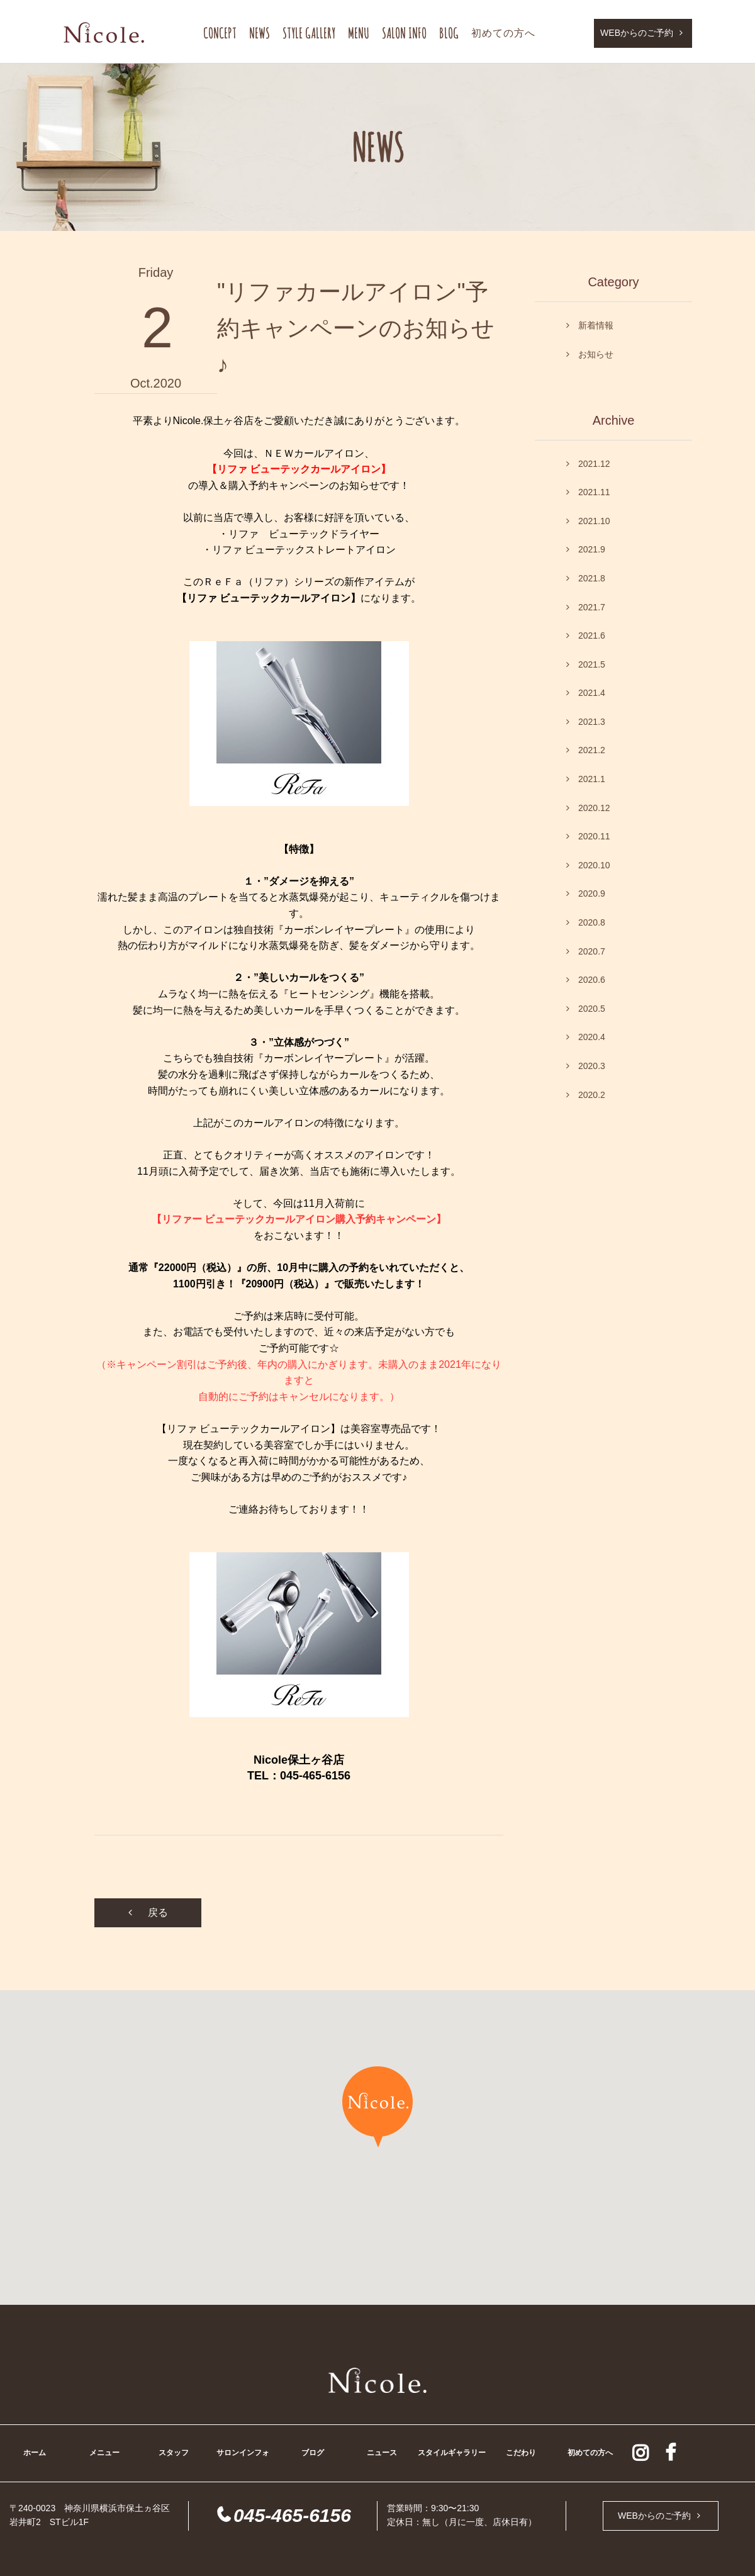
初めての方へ (503, 33)
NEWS (259, 33)
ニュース (382, 2452)
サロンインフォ (242, 2452)
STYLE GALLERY (308, 33)
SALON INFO (404, 33)
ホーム (34, 2452)
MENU (358, 33)
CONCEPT (220, 33)
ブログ (312, 2452)
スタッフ (174, 2452)
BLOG (449, 33)
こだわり (521, 2452)
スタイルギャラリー (452, 2452)
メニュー (104, 2452)
